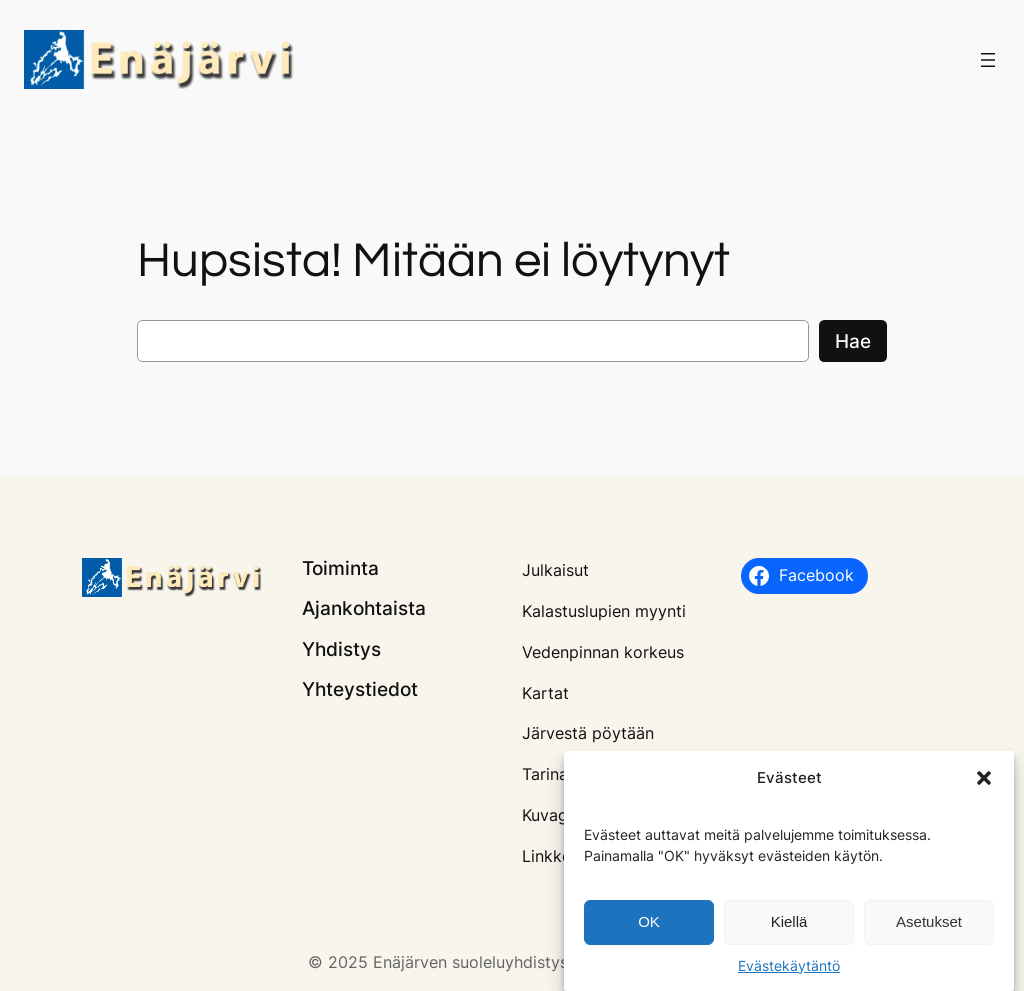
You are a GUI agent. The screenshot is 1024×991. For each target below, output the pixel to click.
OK (649, 925)
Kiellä (789, 925)
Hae (853, 341)
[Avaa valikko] (988, 60)
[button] (984, 782)
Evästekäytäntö (789, 968)
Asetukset (929, 925)
